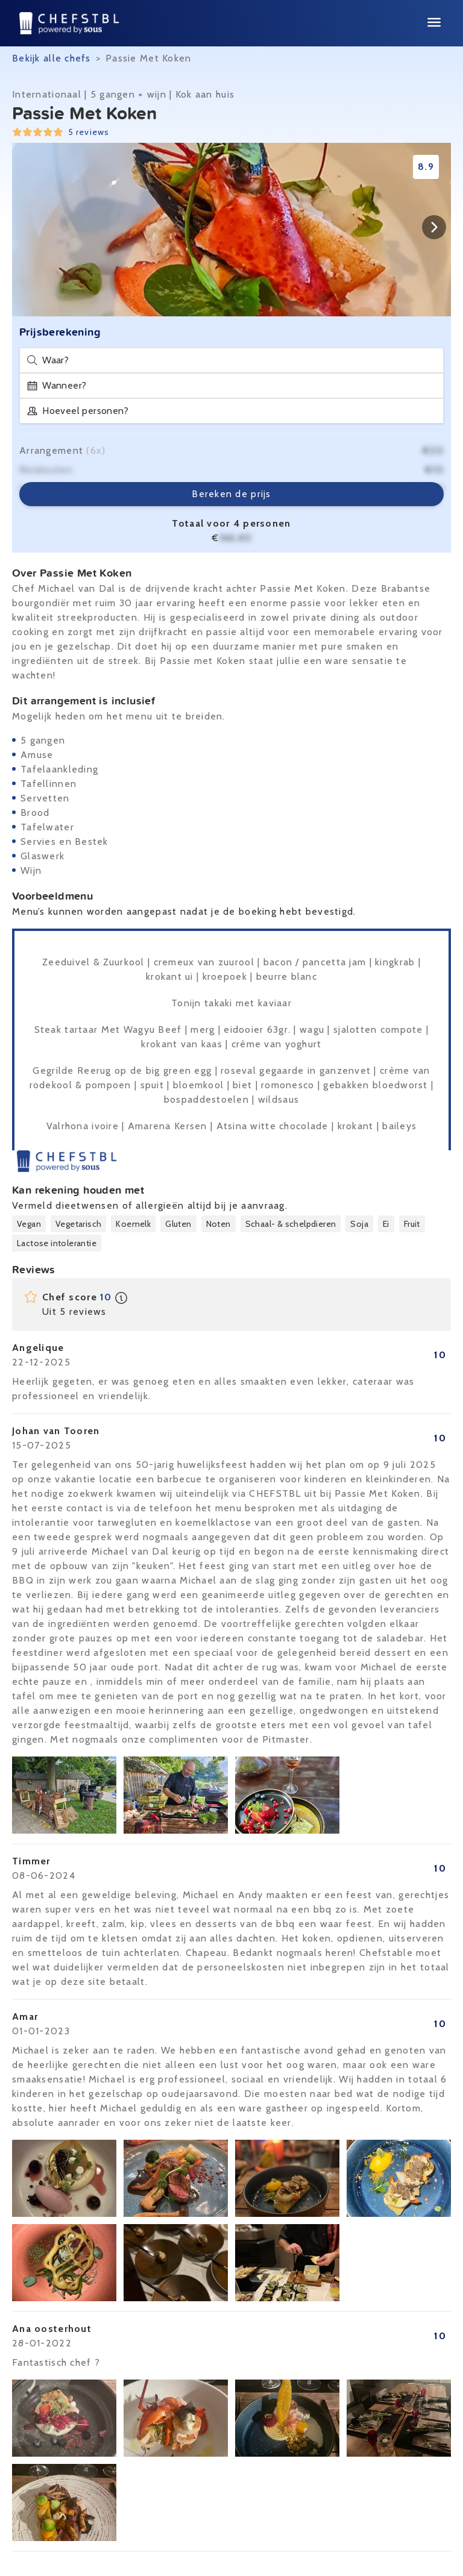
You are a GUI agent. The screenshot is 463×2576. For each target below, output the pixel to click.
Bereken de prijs (231, 494)
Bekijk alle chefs (51, 58)
